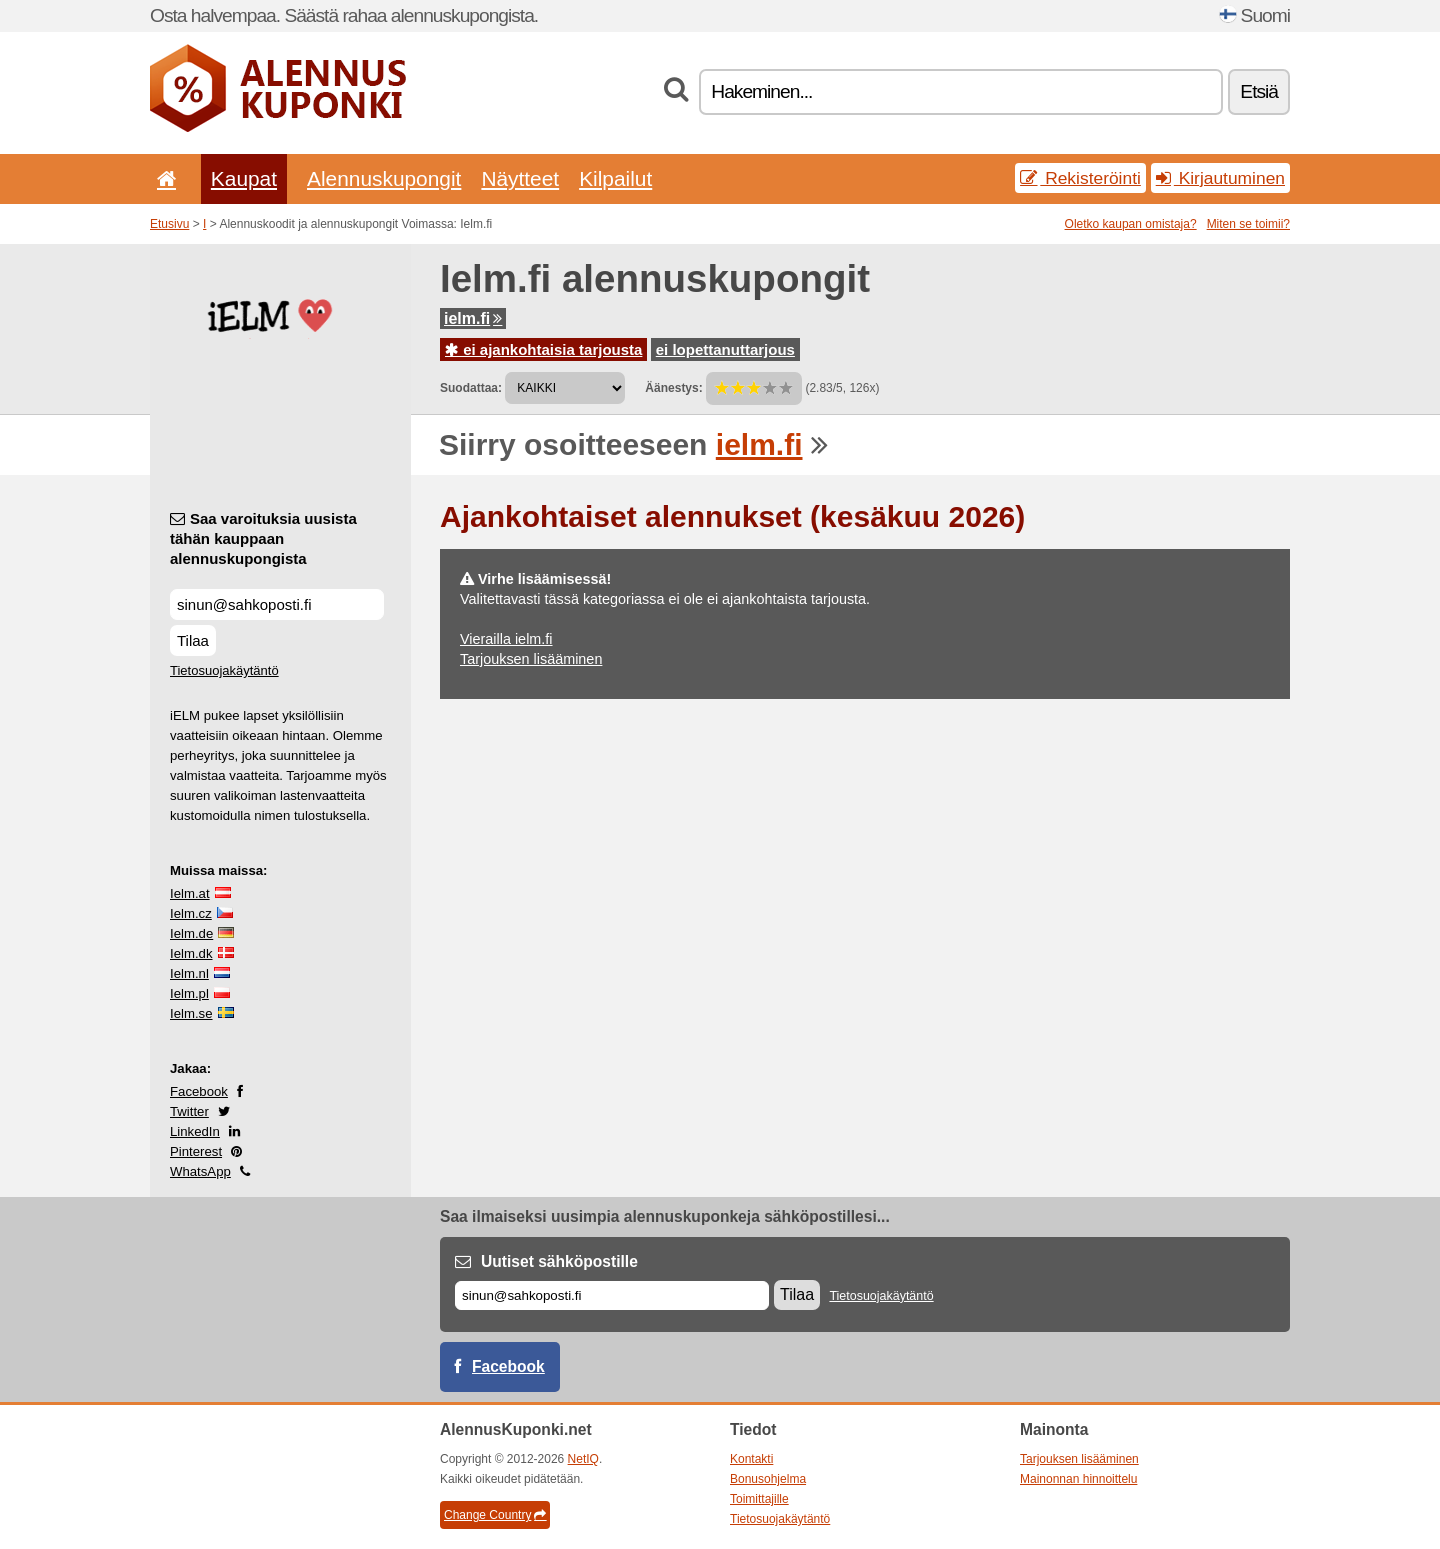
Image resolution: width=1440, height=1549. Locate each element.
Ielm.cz (191, 913)
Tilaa (193, 640)
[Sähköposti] (612, 1295)
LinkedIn (195, 1131)
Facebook (199, 1091)
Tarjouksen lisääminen (531, 659)
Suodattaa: (471, 388)
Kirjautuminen (1220, 178)
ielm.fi (473, 318)
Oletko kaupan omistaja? (1131, 224)
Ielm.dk (191, 953)
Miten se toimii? (1248, 224)
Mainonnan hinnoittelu (1078, 1479)
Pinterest (196, 1151)
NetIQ (583, 1459)
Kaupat (244, 178)
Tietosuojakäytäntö (224, 670)
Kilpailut (615, 178)
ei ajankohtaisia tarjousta (543, 349)
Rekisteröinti (1080, 178)
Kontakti (751, 1459)
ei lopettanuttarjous (725, 349)
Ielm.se (191, 1013)
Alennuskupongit (384, 178)
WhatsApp (200, 1171)
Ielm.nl (189, 973)
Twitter (189, 1111)
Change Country (495, 1515)
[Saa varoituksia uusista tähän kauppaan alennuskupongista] (277, 604)
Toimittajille (759, 1499)
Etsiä (1259, 91)
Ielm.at (190, 893)
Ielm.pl (189, 993)
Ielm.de (191, 933)
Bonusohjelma (768, 1479)
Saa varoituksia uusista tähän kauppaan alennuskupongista (263, 538)
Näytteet (520, 178)
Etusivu (169, 224)
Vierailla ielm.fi (506, 639)
